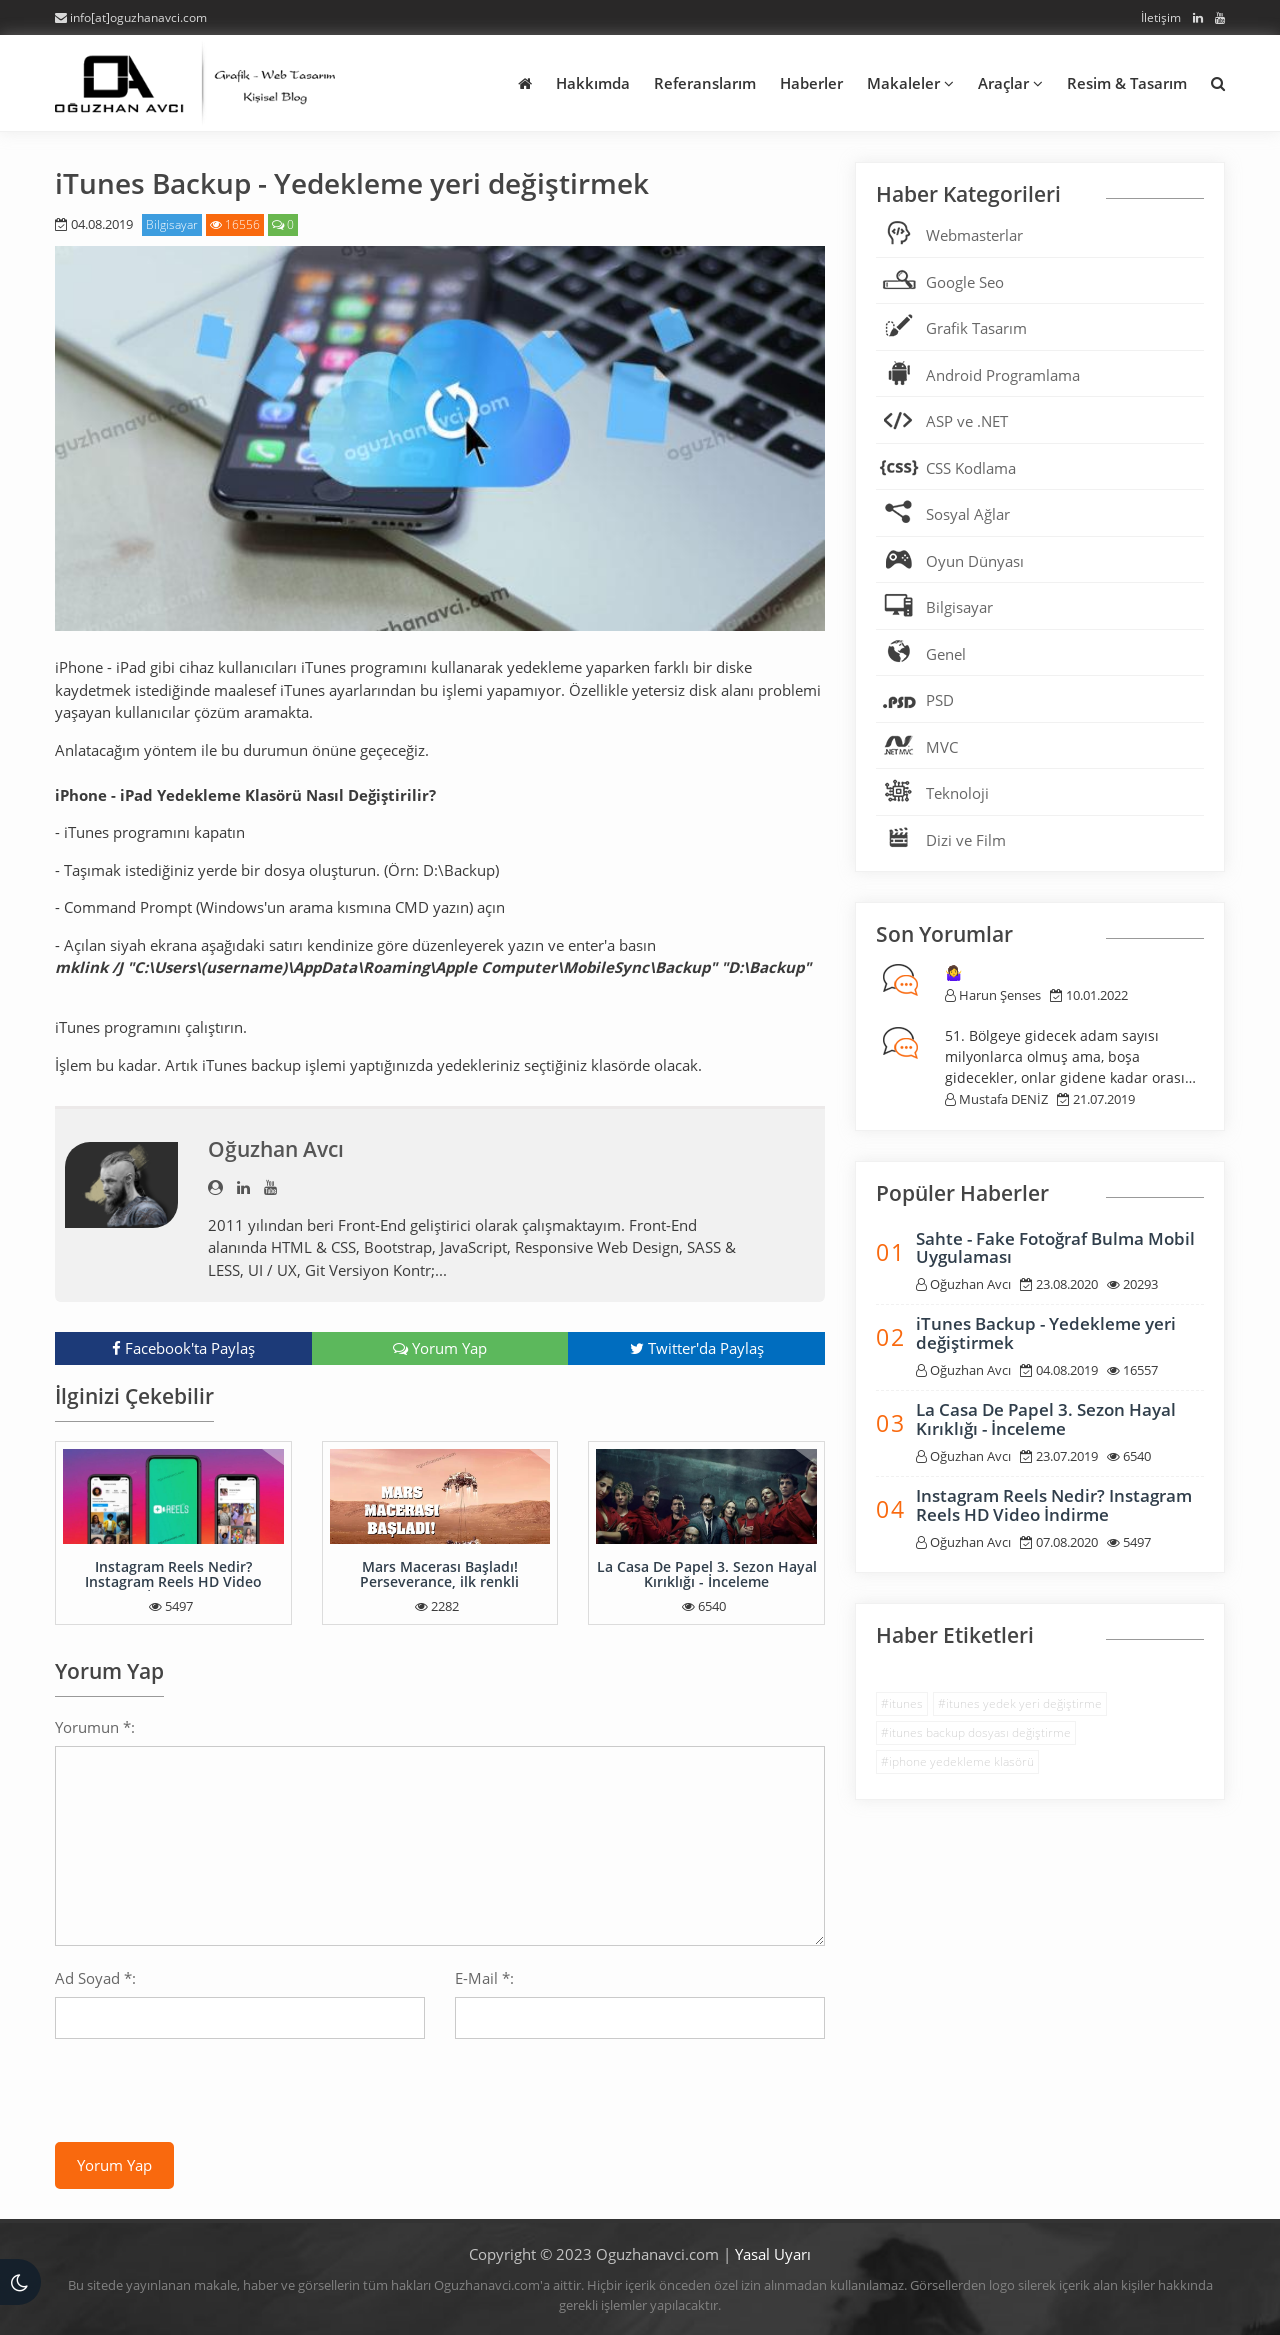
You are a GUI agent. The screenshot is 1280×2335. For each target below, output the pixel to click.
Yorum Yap (440, 1348)
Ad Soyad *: (95, 1978)
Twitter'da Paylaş (697, 1348)
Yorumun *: (95, 1727)
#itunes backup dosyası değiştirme (976, 1732)
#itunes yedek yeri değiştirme (1020, 1703)
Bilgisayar (172, 224)
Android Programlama (1003, 375)
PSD (940, 700)
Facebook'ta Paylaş (183, 1348)
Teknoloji (957, 793)
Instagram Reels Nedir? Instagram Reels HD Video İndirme (173, 1582)
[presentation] (207, 2093)
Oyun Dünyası (975, 561)
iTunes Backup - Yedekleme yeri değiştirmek (1046, 1333)
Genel (946, 654)
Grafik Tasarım (976, 328)
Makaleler (910, 83)
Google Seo (965, 282)
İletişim (1161, 17)
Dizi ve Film (966, 840)
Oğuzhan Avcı (276, 1149)
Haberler (811, 83)
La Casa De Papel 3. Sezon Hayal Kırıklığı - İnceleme (707, 1574)
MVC (942, 747)
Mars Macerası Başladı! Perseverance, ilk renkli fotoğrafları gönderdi (439, 1582)
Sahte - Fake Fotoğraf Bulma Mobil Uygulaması (1055, 1248)
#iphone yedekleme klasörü (957, 1761)
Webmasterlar (974, 235)
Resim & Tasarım (1127, 83)
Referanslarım (705, 83)
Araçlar (1010, 83)
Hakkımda (593, 83)
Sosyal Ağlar (968, 514)
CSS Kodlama (971, 468)
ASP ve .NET (967, 421)
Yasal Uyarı (773, 2254)
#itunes (902, 1703)
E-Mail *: (484, 1978)
